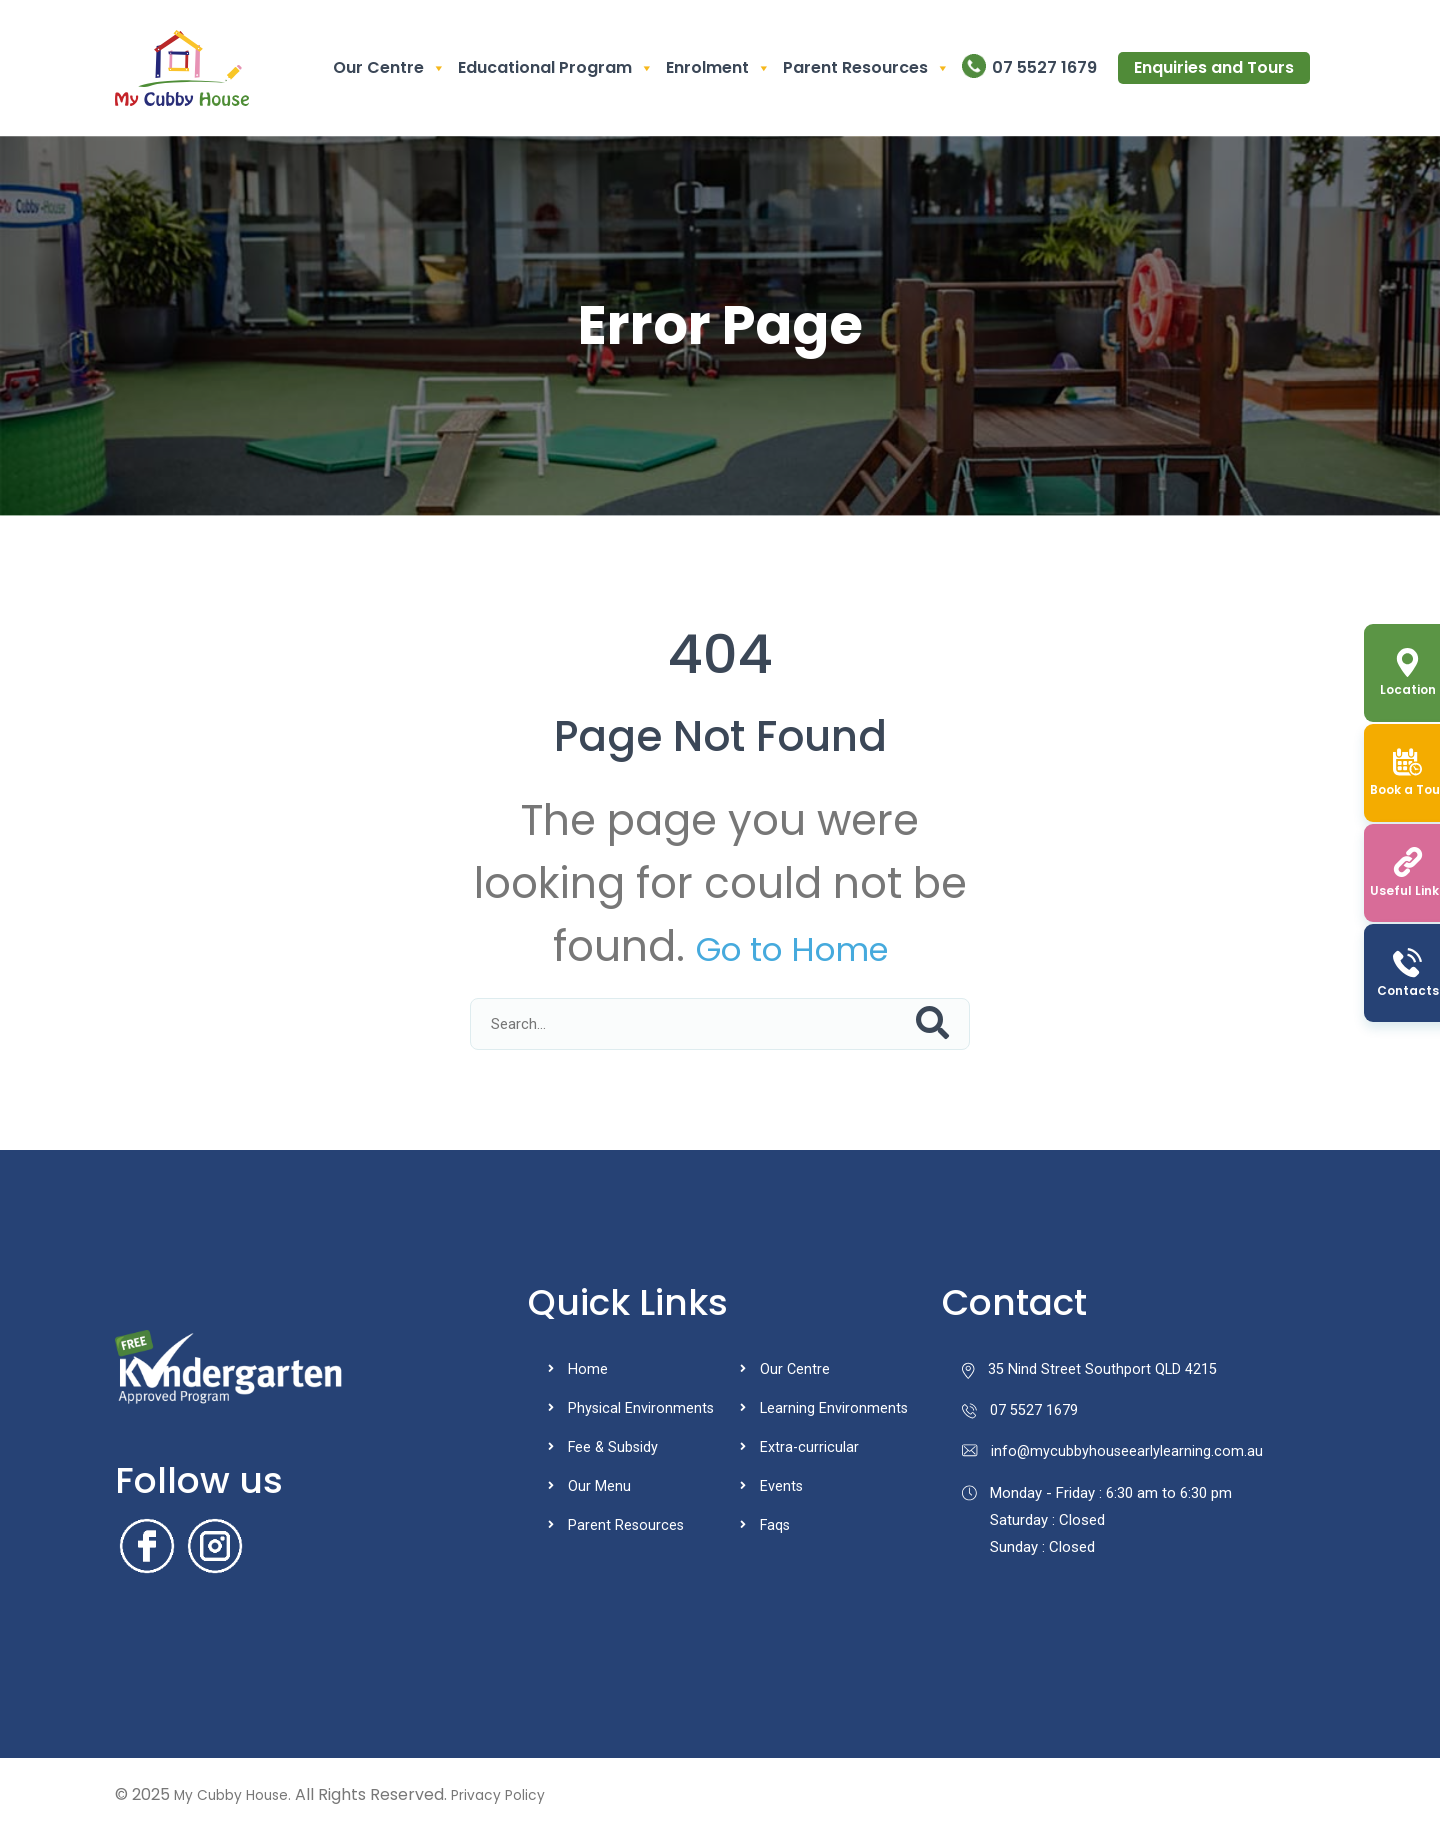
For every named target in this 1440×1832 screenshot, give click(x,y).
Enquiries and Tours (1214, 67)
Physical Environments (642, 1408)
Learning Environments (835, 1408)
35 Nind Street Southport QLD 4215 (1090, 1370)
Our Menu (599, 1486)
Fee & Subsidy (614, 1447)
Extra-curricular (810, 1447)
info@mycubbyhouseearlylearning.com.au (1113, 1454)
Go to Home (792, 946)
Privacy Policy (522, 1794)
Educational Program (556, 68)
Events (782, 1486)
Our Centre (389, 68)
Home (588, 1369)
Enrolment (718, 68)
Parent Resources (866, 68)
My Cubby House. (241, 1794)
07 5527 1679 (1044, 67)
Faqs (776, 1525)
